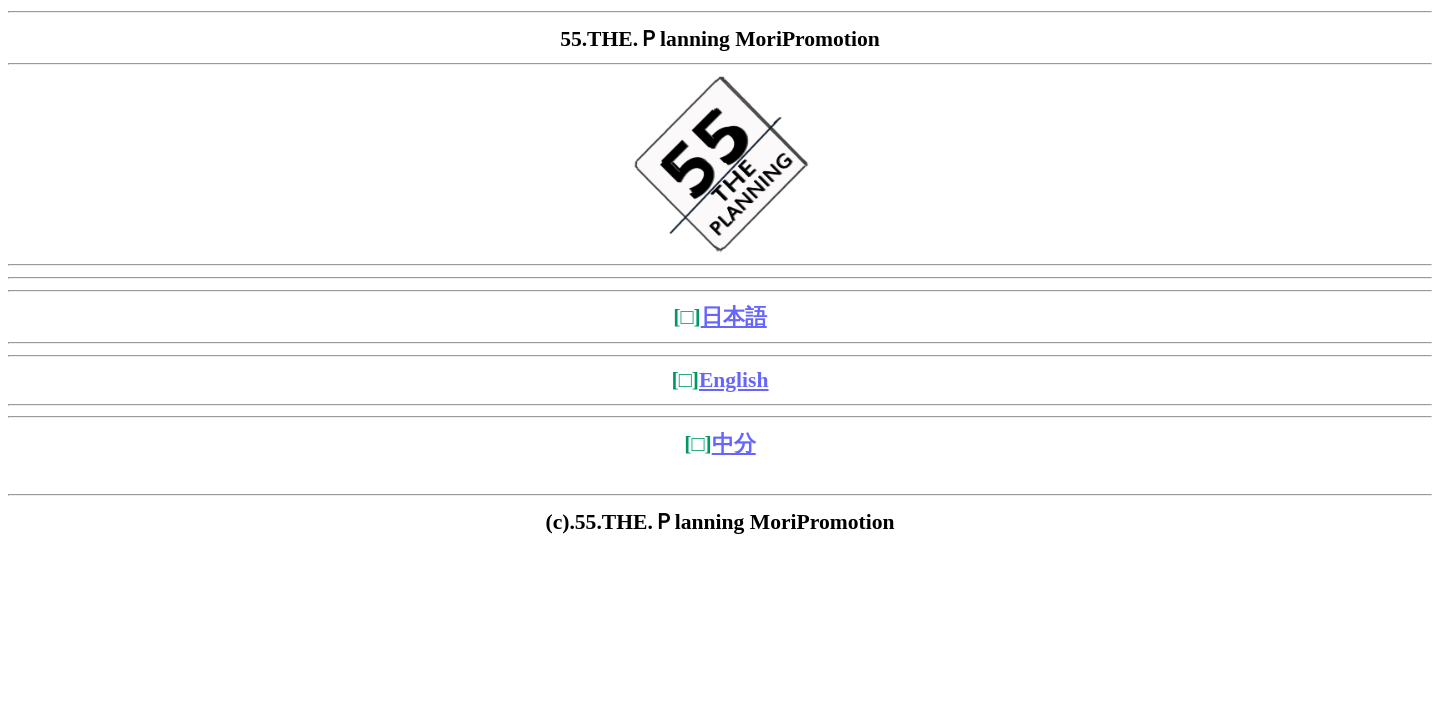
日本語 (734, 317)
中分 (734, 444)
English (734, 380)
